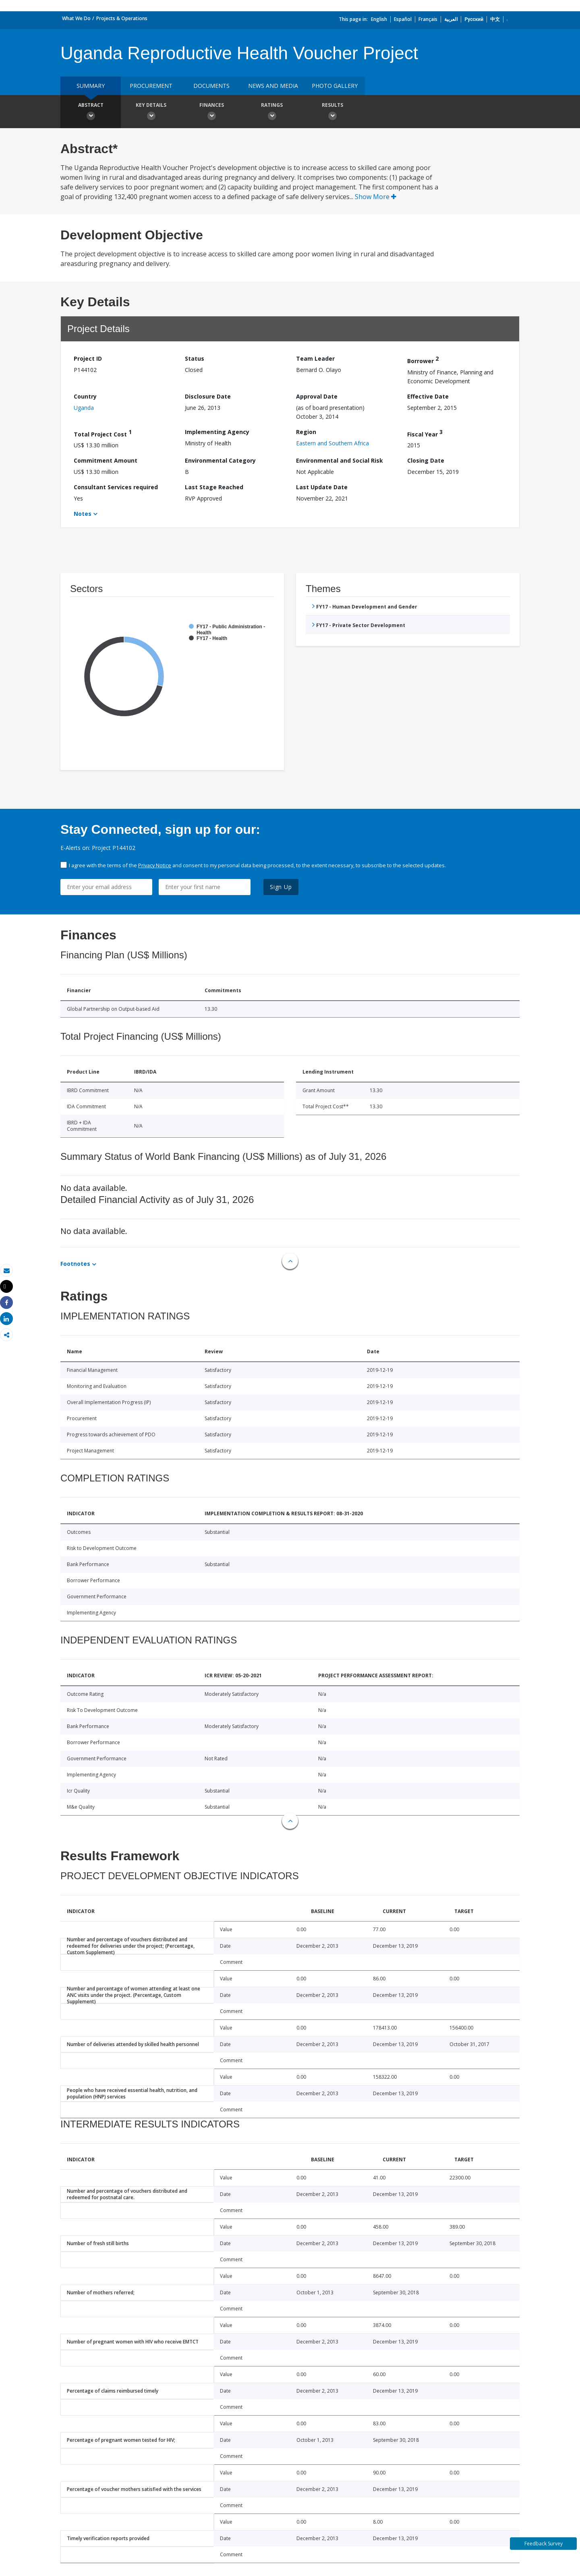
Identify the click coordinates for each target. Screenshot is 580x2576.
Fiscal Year (425, 433)
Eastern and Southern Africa (332, 443)
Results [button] (332, 112)
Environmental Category (220, 460)
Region (306, 432)
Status (194, 358)
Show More (375, 196)
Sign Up (281, 887)
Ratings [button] (272, 112)
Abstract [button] (90, 112)
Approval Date (317, 396)
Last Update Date (322, 487)
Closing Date (425, 460)
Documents (211, 85)
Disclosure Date (208, 396)
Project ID (88, 358)
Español (403, 19)
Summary (91, 85)
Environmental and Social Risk (339, 460)
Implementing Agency (217, 432)
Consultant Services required (116, 487)
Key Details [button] (151, 112)
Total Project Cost (103, 433)
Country (85, 396)
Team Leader (315, 358)
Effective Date (428, 396)
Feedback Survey (543, 2543)
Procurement (151, 85)
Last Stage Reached (214, 487)
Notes (82, 513)
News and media (273, 85)
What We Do (76, 18)
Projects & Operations (121, 18)
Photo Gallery (335, 85)
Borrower (423, 360)
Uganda (84, 407)
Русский (473, 19)
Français (427, 19)
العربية (451, 19)
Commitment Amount (105, 460)
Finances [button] (211, 112)
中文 (495, 19)
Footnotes (75, 1263)
